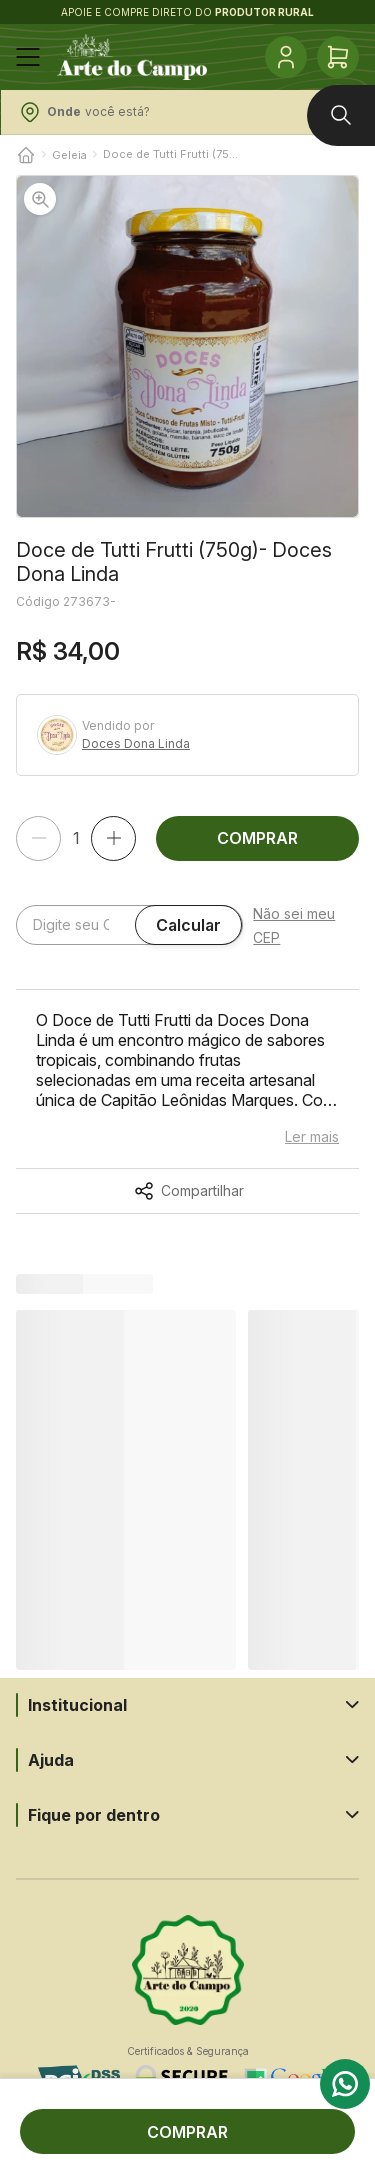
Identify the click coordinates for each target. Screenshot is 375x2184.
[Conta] (286, 57)
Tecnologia (187, 2162)
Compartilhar (202, 1191)
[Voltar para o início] (26, 155)
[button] (187, 346)
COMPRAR (257, 838)
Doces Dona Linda (136, 744)
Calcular (188, 925)
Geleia (69, 155)
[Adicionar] (113, 838)
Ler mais (312, 1137)
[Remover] (38, 838)
